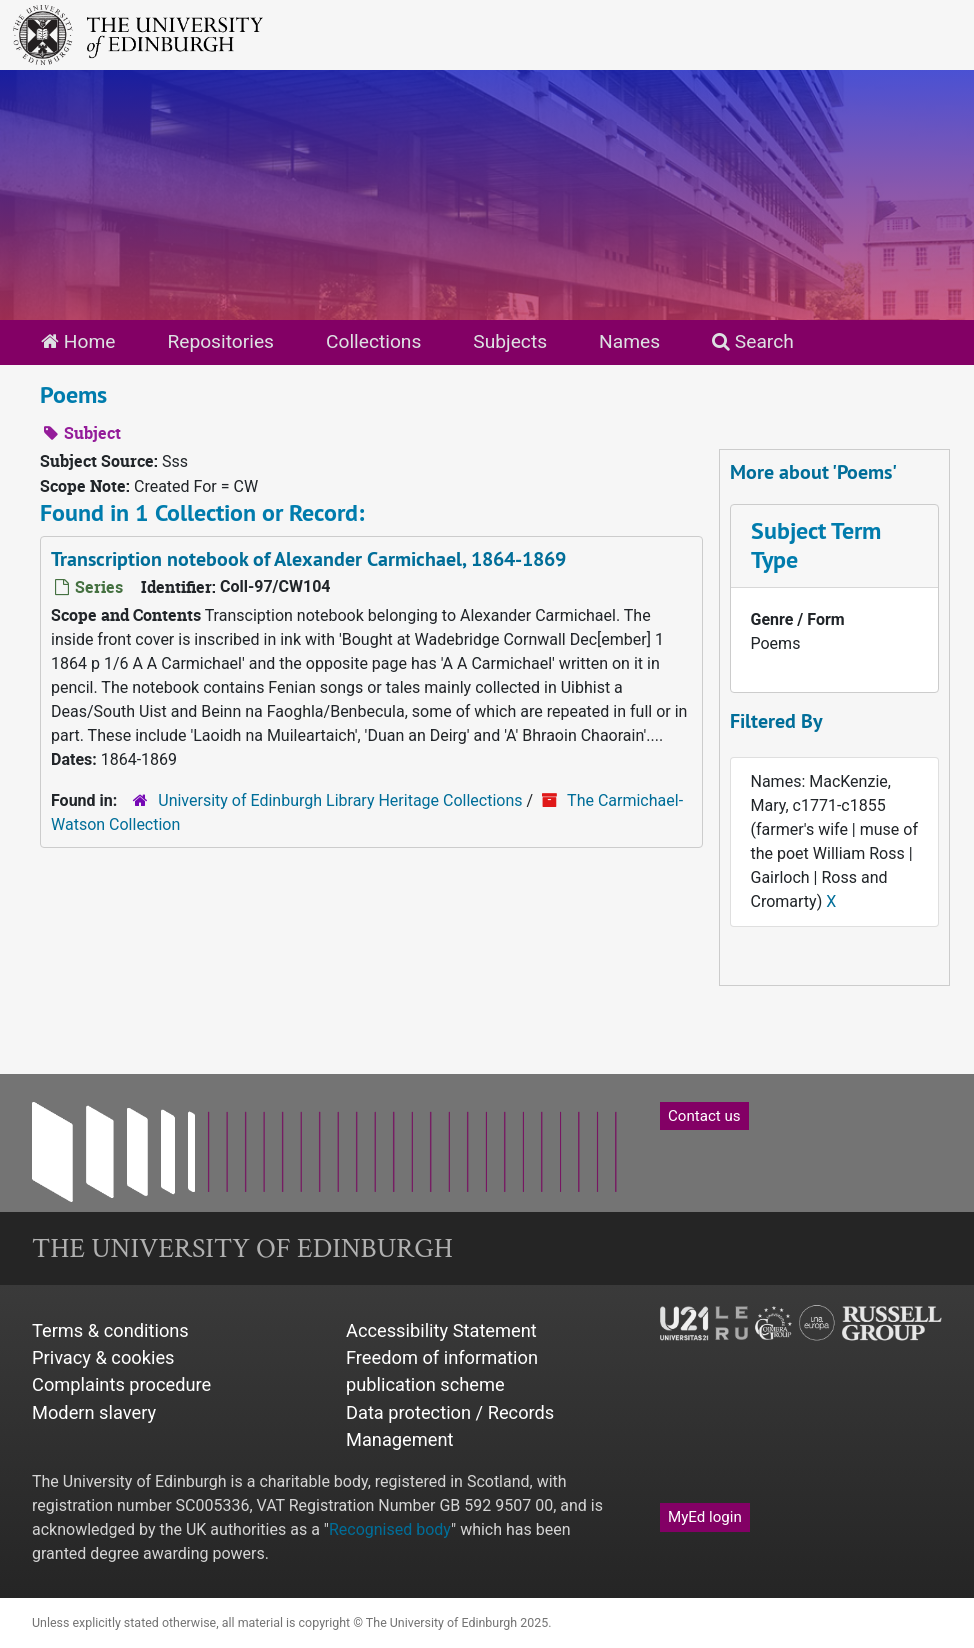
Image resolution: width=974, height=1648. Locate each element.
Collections (373, 341)
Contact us (704, 1116)
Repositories (220, 341)
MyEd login (705, 1517)
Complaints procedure (121, 1384)
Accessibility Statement (441, 1330)
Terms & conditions (110, 1330)
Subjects (510, 341)
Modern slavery (94, 1412)
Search (753, 341)
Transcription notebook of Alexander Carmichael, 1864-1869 (308, 559)
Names (629, 341)
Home (78, 341)
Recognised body (390, 1529)
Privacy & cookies (103, 1357)
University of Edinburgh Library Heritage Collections (340, 800)
